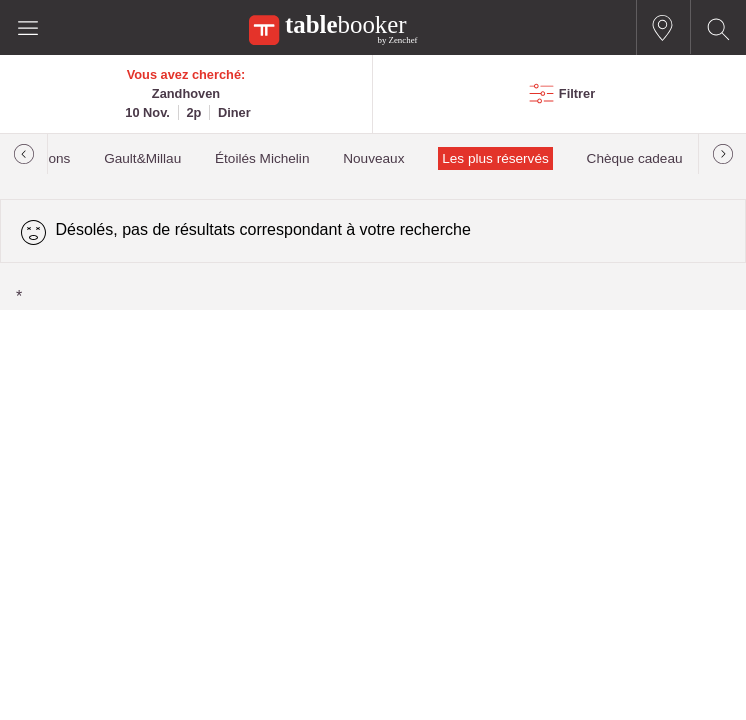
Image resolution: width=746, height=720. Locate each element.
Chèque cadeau (635, 158)
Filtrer (577, 93)
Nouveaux (373, 158)
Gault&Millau (142, 158)
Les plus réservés (495, 158)
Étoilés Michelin (262, 158)
